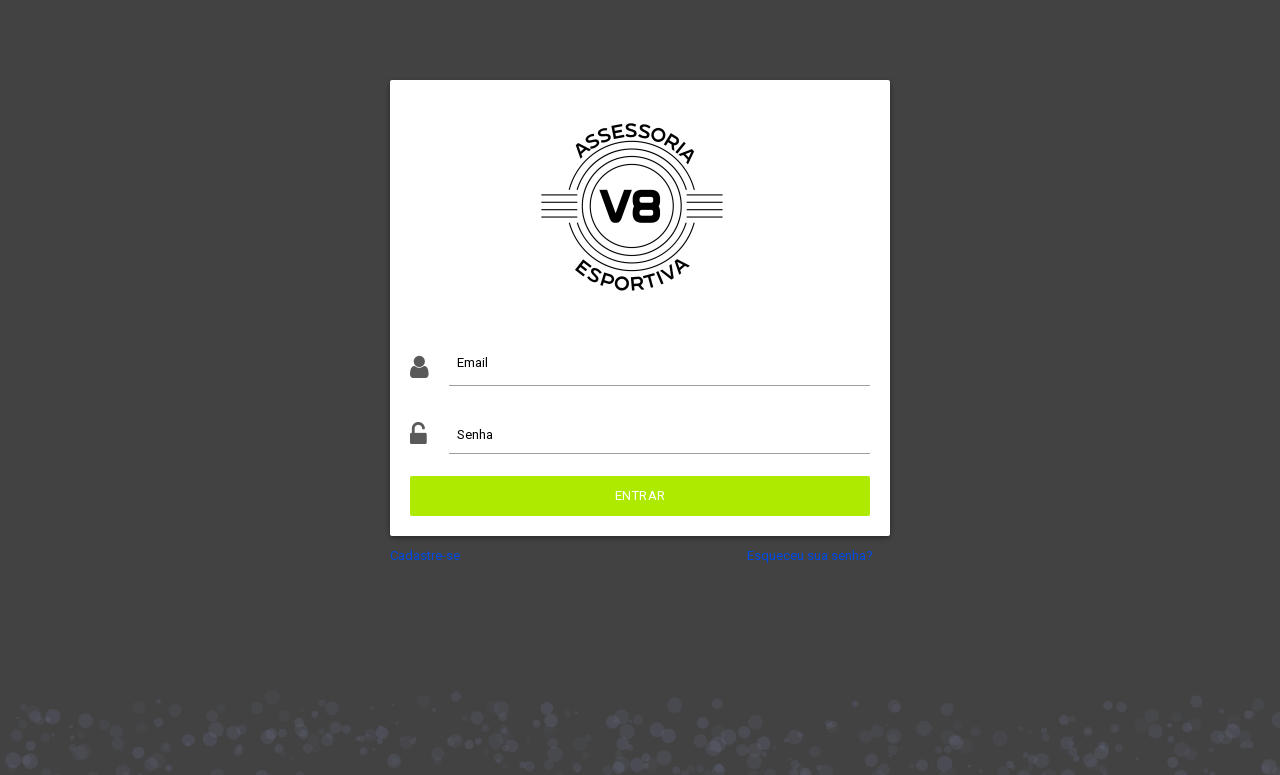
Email (472, 362)
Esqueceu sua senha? (810, 555)
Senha (475, 434)
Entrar (640, 495)
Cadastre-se (425, 555)
